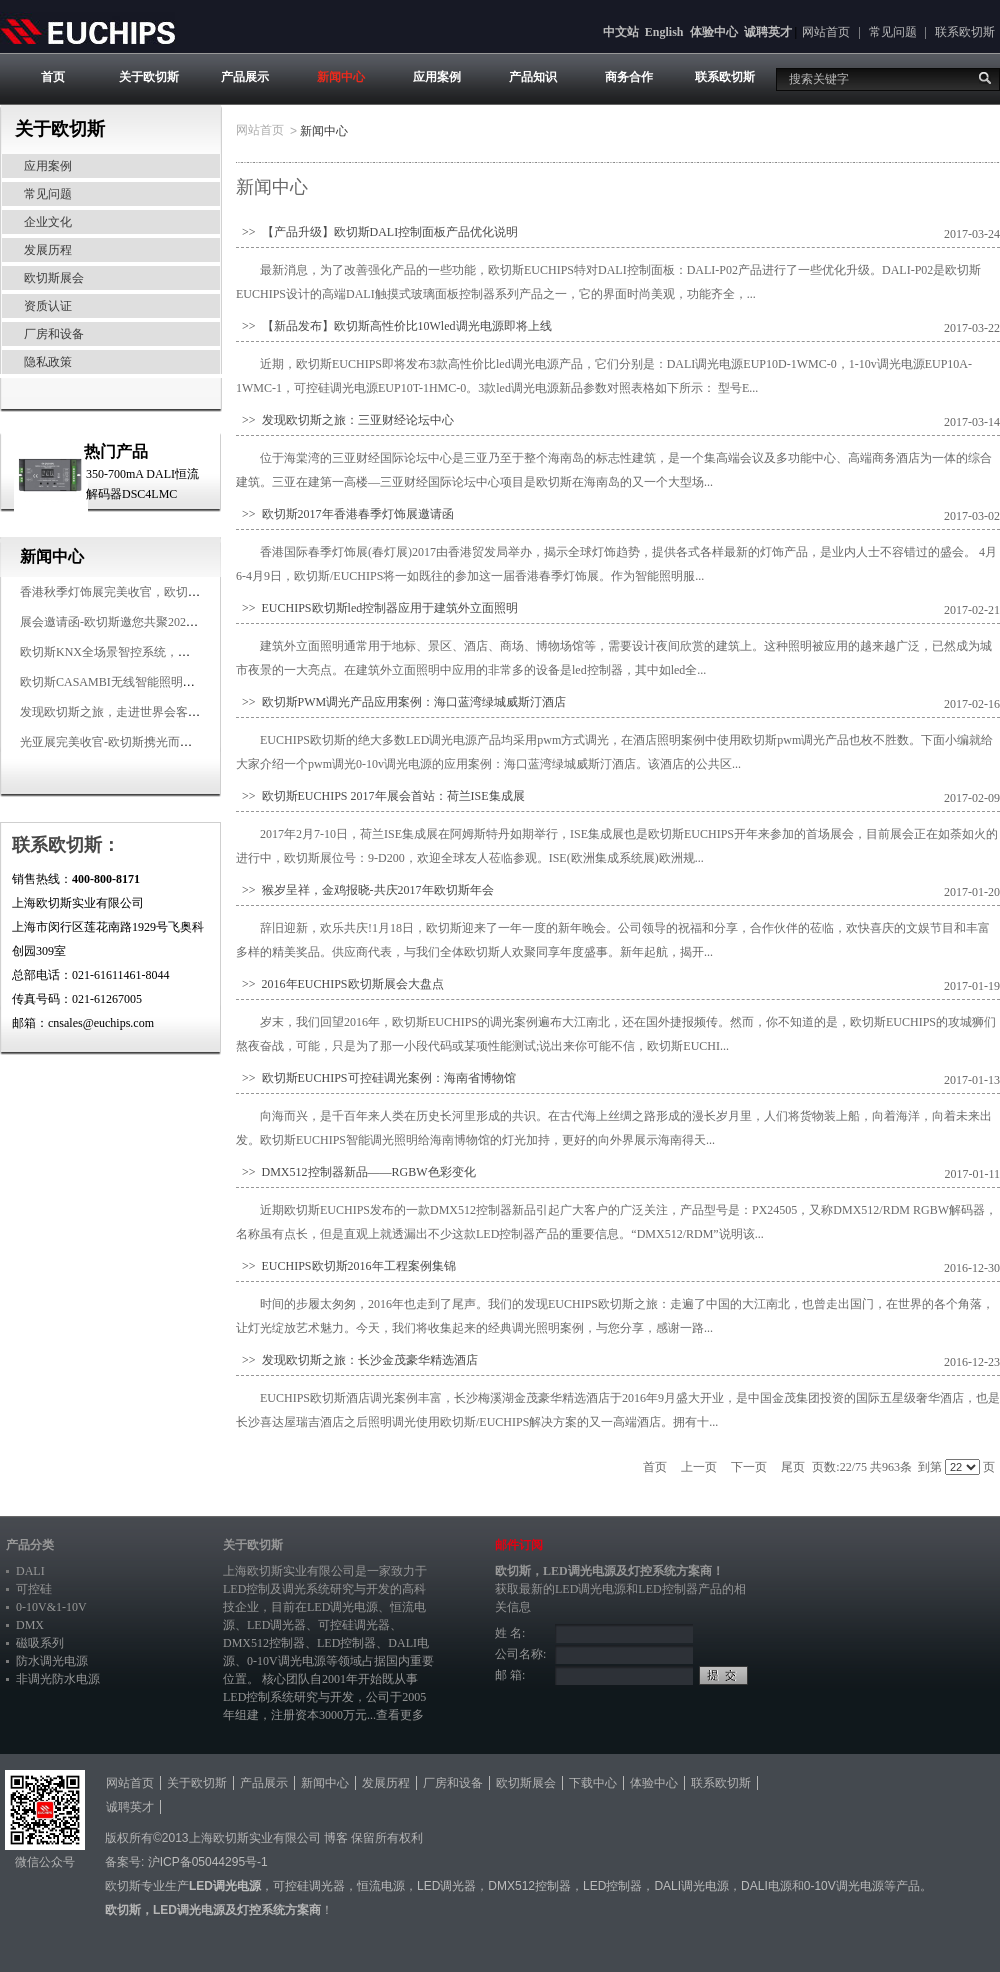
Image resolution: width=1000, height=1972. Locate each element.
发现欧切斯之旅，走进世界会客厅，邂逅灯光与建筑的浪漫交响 (188, 712)
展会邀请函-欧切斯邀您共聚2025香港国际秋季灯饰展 (160, 622)
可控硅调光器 (354, 1625)
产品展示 (245, 77)
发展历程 (48, 250)
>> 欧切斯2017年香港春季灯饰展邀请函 (345, 514)
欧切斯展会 (54, 278)
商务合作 (629, 77)
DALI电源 (766, 1886)
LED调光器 (276, 1625)
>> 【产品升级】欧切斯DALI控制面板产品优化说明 (377, 232)
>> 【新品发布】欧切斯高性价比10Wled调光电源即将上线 (394, 326)
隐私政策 (48, 362)
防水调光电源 (52, 1661)
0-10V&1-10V (51, 1607)
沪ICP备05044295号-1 (208, 1862)
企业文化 (48, 222)
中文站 (621, 32)
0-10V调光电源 (286, 1661)
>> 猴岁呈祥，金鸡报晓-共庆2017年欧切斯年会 (365, 890)
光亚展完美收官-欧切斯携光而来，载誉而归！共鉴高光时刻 (178, 742)
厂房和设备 (54, 334)
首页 (53, 77)
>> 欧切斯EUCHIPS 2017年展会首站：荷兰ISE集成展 (380, 796)
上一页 (699, 1467)
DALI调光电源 (691, 1886)
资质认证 (48, 306)
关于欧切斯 (149, 77)
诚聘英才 (768, 32)
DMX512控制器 (264, 1643)
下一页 (749, 1467)
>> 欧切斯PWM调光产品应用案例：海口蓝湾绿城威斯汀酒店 (401, 702)
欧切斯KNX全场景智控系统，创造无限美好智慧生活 (159, 652)
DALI (30, 1571)
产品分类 (30, 1545)
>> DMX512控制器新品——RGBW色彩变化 (356, 1172)
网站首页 (826, 32)
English (664, 32)
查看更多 (400, 1715)
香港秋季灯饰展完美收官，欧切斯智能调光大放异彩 (158, 592)
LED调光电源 (342, 1607)
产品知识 (533, 77)
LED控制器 (346, 1643)
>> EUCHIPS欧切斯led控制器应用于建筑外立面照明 (377, 608)
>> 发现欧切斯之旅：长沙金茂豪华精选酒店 (357, 1360)
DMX (30, 1625)
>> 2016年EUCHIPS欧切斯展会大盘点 (340, 984)
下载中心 (593, 1783)
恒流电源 (381, 1886)
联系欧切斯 (965, 32)
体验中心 (714, 32)
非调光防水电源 (58, 1679)
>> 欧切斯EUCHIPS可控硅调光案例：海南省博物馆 (376, 1078)
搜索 (985, 78)
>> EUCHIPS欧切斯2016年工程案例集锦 (346, 1266)
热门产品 (116, 451)
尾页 (793, 1467)
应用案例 (437, 77)
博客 (336, 1838)
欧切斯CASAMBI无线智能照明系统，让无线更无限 (155, 682)
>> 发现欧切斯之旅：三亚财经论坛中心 (345, 420)
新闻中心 (341, 77)
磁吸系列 (40, 1643)
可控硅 (34, 1589)
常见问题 (893, 32)
